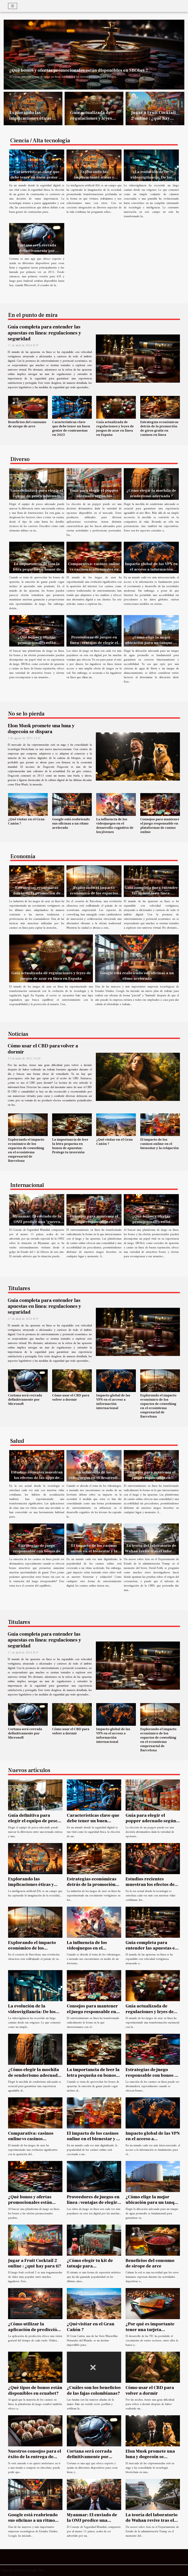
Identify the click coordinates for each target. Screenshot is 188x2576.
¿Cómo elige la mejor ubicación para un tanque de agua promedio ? (151, 643)
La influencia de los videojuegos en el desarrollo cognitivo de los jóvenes (114, 825)
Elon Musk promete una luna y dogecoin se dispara (41, 728)
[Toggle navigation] (12, 6)
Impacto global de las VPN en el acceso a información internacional (151, 569)
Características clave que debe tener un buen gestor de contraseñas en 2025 (36, 177)
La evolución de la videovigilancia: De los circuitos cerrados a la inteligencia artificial (32, 2014)
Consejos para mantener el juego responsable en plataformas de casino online (159, 825)
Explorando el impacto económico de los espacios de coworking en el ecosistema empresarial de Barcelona (26, 1150)
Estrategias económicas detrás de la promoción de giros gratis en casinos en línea (159, 428)
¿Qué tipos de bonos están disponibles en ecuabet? (35, 2390)
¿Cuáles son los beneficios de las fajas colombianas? (94, 2390)
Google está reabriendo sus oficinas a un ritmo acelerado (71, 823)
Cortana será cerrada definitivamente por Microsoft (36, 251)
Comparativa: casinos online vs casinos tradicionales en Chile (94, 569)
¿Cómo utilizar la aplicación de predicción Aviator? (34, 2329)
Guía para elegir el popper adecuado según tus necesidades (94, 496)
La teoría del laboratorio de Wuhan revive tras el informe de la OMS (151, 1551)
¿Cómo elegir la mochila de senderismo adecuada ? (34, 2075)
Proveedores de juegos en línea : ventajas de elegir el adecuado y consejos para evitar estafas (93, 2205)
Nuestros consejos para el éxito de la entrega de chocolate (34, 2456)
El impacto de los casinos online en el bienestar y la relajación (159, 1143)
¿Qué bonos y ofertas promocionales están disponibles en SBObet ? (78, 70)
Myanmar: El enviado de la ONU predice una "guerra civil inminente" (36, 1222)
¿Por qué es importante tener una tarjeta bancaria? (150, 2329)
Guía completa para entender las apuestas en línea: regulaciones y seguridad (44, 333)
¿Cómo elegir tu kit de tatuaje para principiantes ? (90, 2266)
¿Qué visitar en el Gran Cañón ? (26, 821)
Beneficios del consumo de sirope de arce (27, 424)
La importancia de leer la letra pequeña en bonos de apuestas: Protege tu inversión (70, 1145)
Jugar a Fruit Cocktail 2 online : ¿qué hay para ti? (153, 118)
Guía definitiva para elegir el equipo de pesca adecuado (34, 1821)
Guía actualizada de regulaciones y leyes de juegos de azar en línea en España (91, 121)
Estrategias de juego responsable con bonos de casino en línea (36, 1551)
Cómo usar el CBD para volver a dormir (43, 1049)
